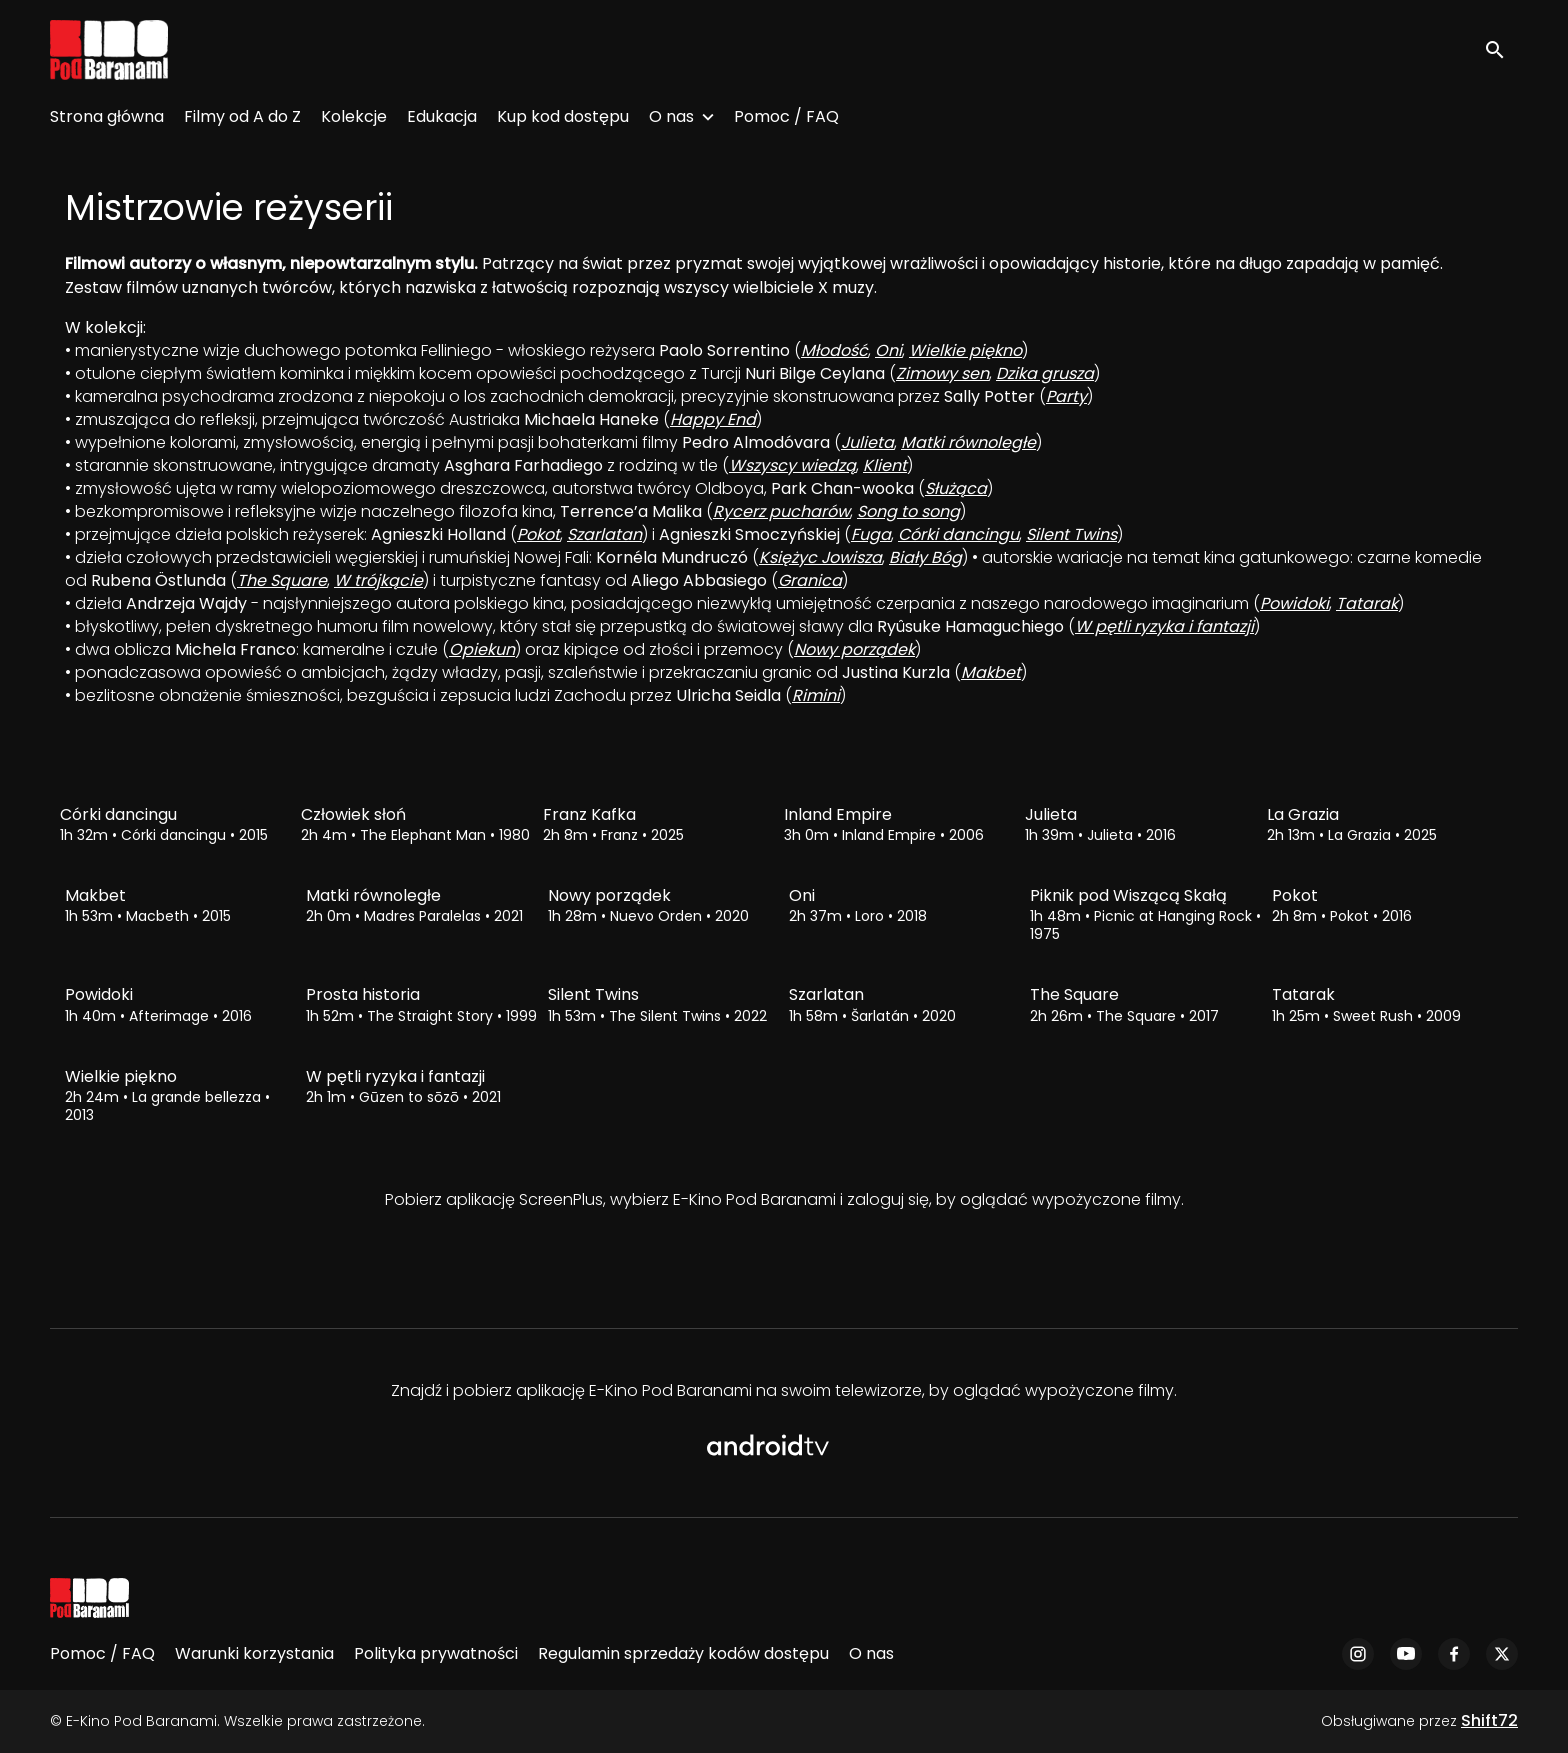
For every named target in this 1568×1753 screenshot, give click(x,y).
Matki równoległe (968, 442)
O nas (671, 116)
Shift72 (1489, 1720)
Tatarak (1367, 603)
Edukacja (442, 116)
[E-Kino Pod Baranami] (89, 1598)
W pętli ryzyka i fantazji (1164, 626)
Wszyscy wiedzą (792, 465)
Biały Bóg (925, 557)
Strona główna (107, 116)
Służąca (956, 488)
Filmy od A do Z (242, 116)
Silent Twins (1071, 534)
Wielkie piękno (965, 350)
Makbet (991, 672)
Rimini (816, 695)
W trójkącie (378, 580)
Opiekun (482, 649)
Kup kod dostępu (563, 116)
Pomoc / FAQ (786, 116)
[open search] (1500, 49)
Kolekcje (354, 116)
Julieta (867, 442)
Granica (810, 580)
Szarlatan (604, 534)
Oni (888, 350)
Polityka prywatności (436, 1653)
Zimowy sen (942, 373)
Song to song (908, 511)
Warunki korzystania (254, 1653)
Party (1066, 396)
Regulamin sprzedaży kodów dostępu (683, 1653)
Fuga (871, 534)
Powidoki (1294, 603)
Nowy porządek (854, 649)
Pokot (538, 534)
